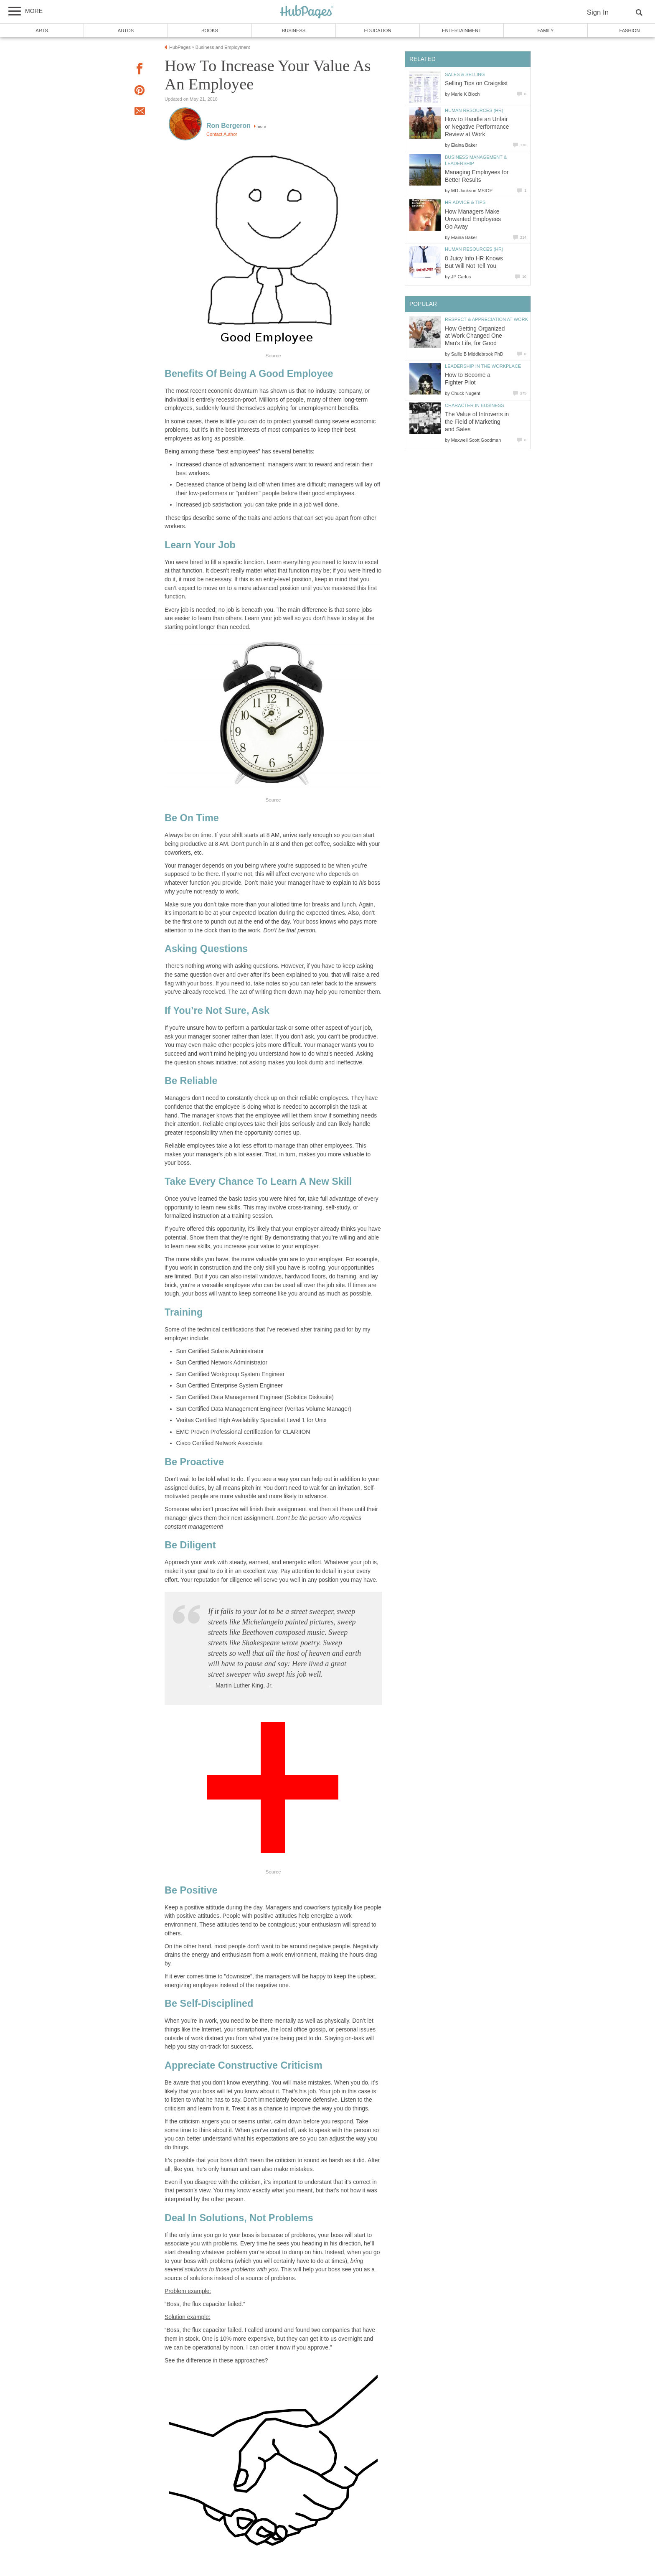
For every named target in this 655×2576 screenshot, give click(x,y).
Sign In (598, 12)
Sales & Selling (465, 74)
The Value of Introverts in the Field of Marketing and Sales (477, 422)
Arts (42, 30)
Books (209, 30)
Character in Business (474, 405)
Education (377, 30)
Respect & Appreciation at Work (486, 319)
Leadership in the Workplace (483, 366)
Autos (126, 30)
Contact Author (221, 134)
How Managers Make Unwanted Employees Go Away (473, 219)
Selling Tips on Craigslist (476, 83)
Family (546, 30)
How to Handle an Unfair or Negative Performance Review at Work (477, 126)
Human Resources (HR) (474, 110)
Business (294, 30)
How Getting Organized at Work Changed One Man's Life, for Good (475, 336)
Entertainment (461, 30)
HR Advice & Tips (465, 202)
